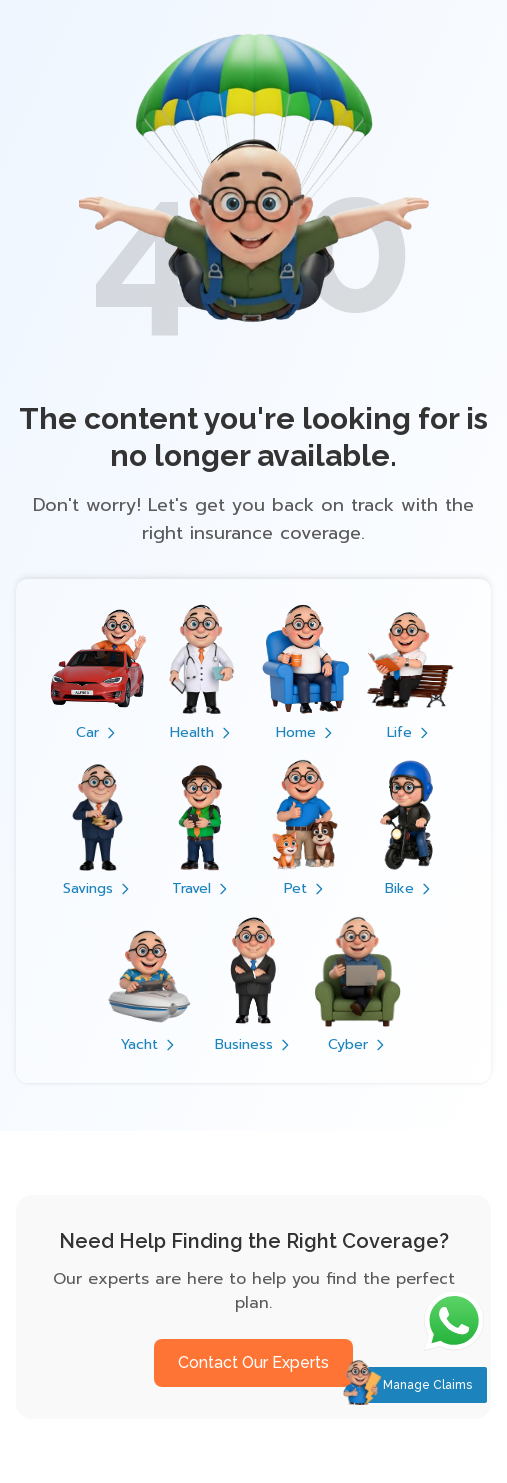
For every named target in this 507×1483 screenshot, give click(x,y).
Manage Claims (427, 1385)
